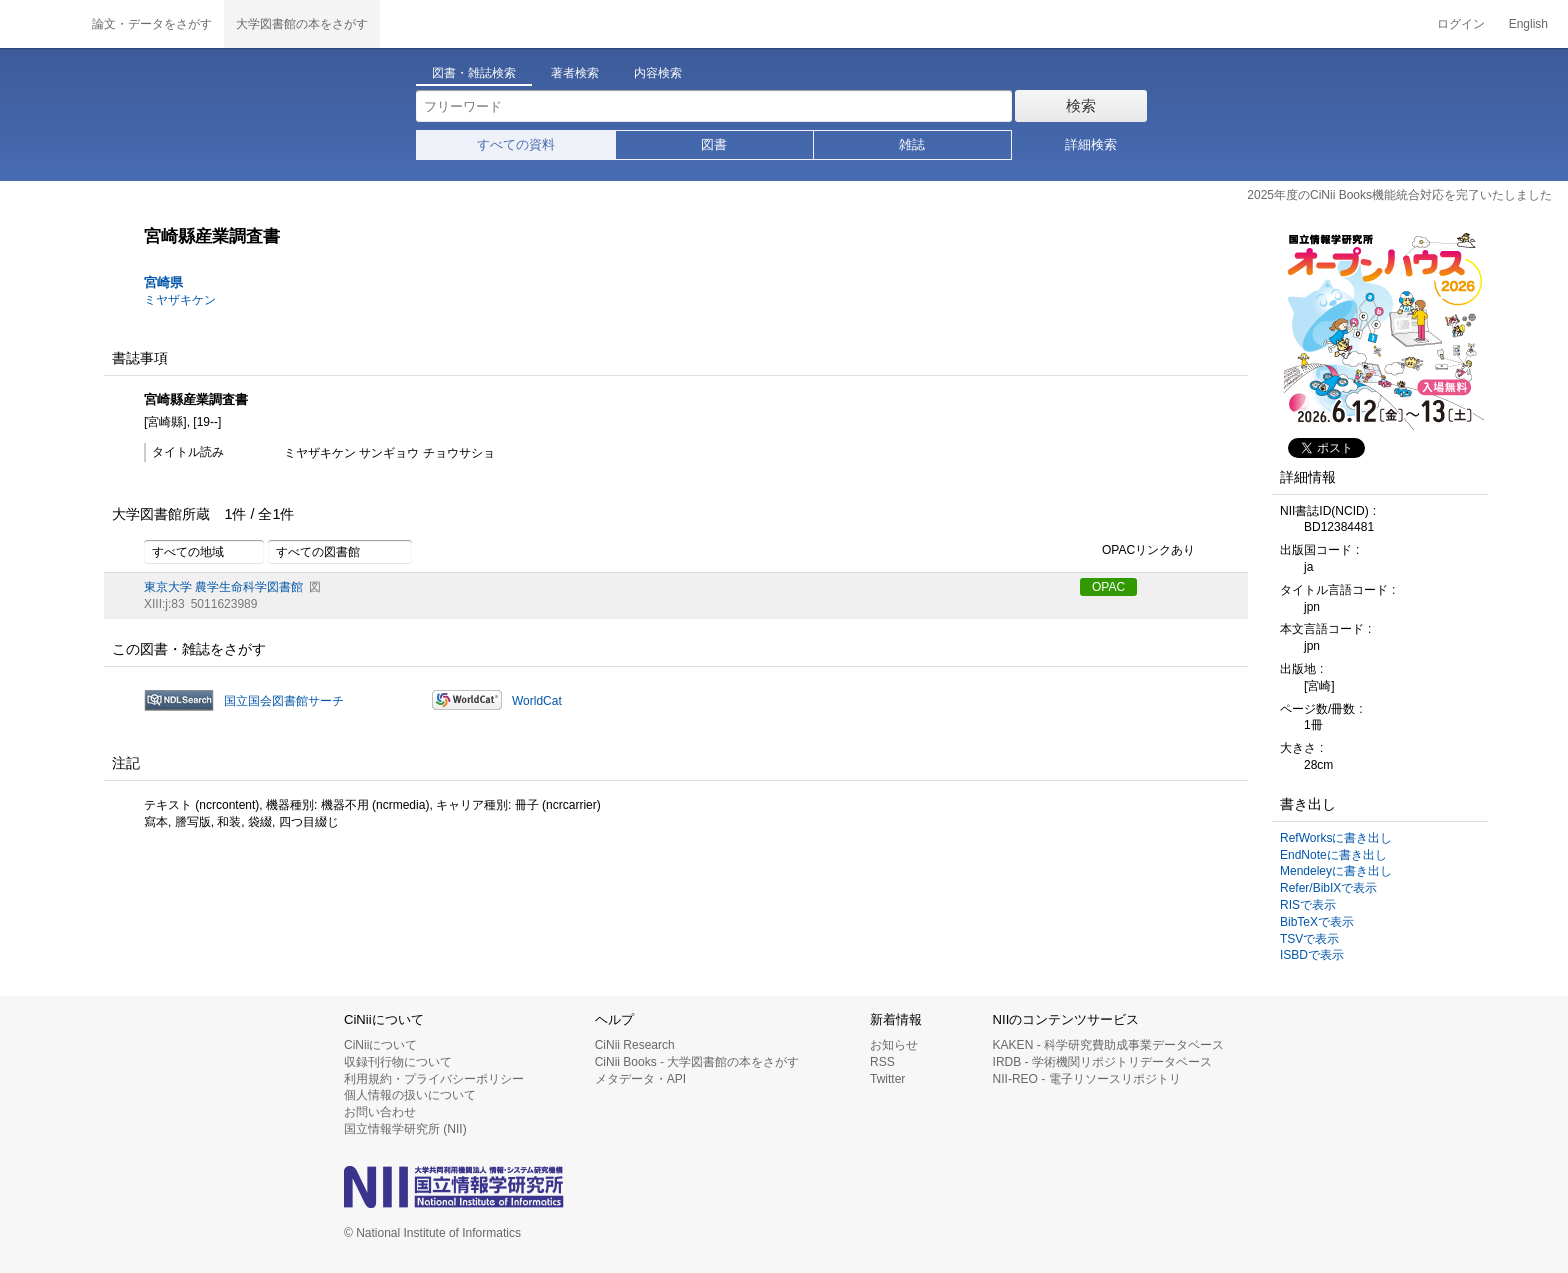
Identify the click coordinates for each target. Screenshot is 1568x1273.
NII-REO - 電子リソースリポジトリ (1087, 1079)
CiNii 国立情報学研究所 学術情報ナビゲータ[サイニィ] (40, 24)
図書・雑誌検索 (474, 73)
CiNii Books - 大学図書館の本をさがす (697, 1062)
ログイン (1461, 24)
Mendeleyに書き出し (1336, 871)
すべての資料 (516, 144)
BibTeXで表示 (1317, 922)
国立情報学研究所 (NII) (405, 1129)
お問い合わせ (380, 1112)
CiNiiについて (380, 1045)
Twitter (887, 1079)
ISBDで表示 (1312, 955)
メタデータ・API (640, 1079)
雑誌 (912, 144)
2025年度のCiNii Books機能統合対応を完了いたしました (1399, 195)
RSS (882, 1062)
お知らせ (894, 1045)
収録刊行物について (398, 1062)
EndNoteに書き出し (1333, 855)
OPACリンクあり (1137, 551)
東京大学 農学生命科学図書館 (223, 587)
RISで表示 (1308, 905)
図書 (714, 144)
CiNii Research (635, 1045)
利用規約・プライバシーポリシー (434, 1079)
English (1528, 24)
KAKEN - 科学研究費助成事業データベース (1108, 1045)
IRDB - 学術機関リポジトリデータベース (1102, 1062)
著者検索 (575, 73)
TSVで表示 (1309, 939)
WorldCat (537, 701)
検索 (1081, 105)
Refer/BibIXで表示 (1328, 888)
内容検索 (658, 73)
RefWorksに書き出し (1336, 838)
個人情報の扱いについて (410, 1095)
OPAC (1108, 587)
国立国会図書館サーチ (284, 701)
